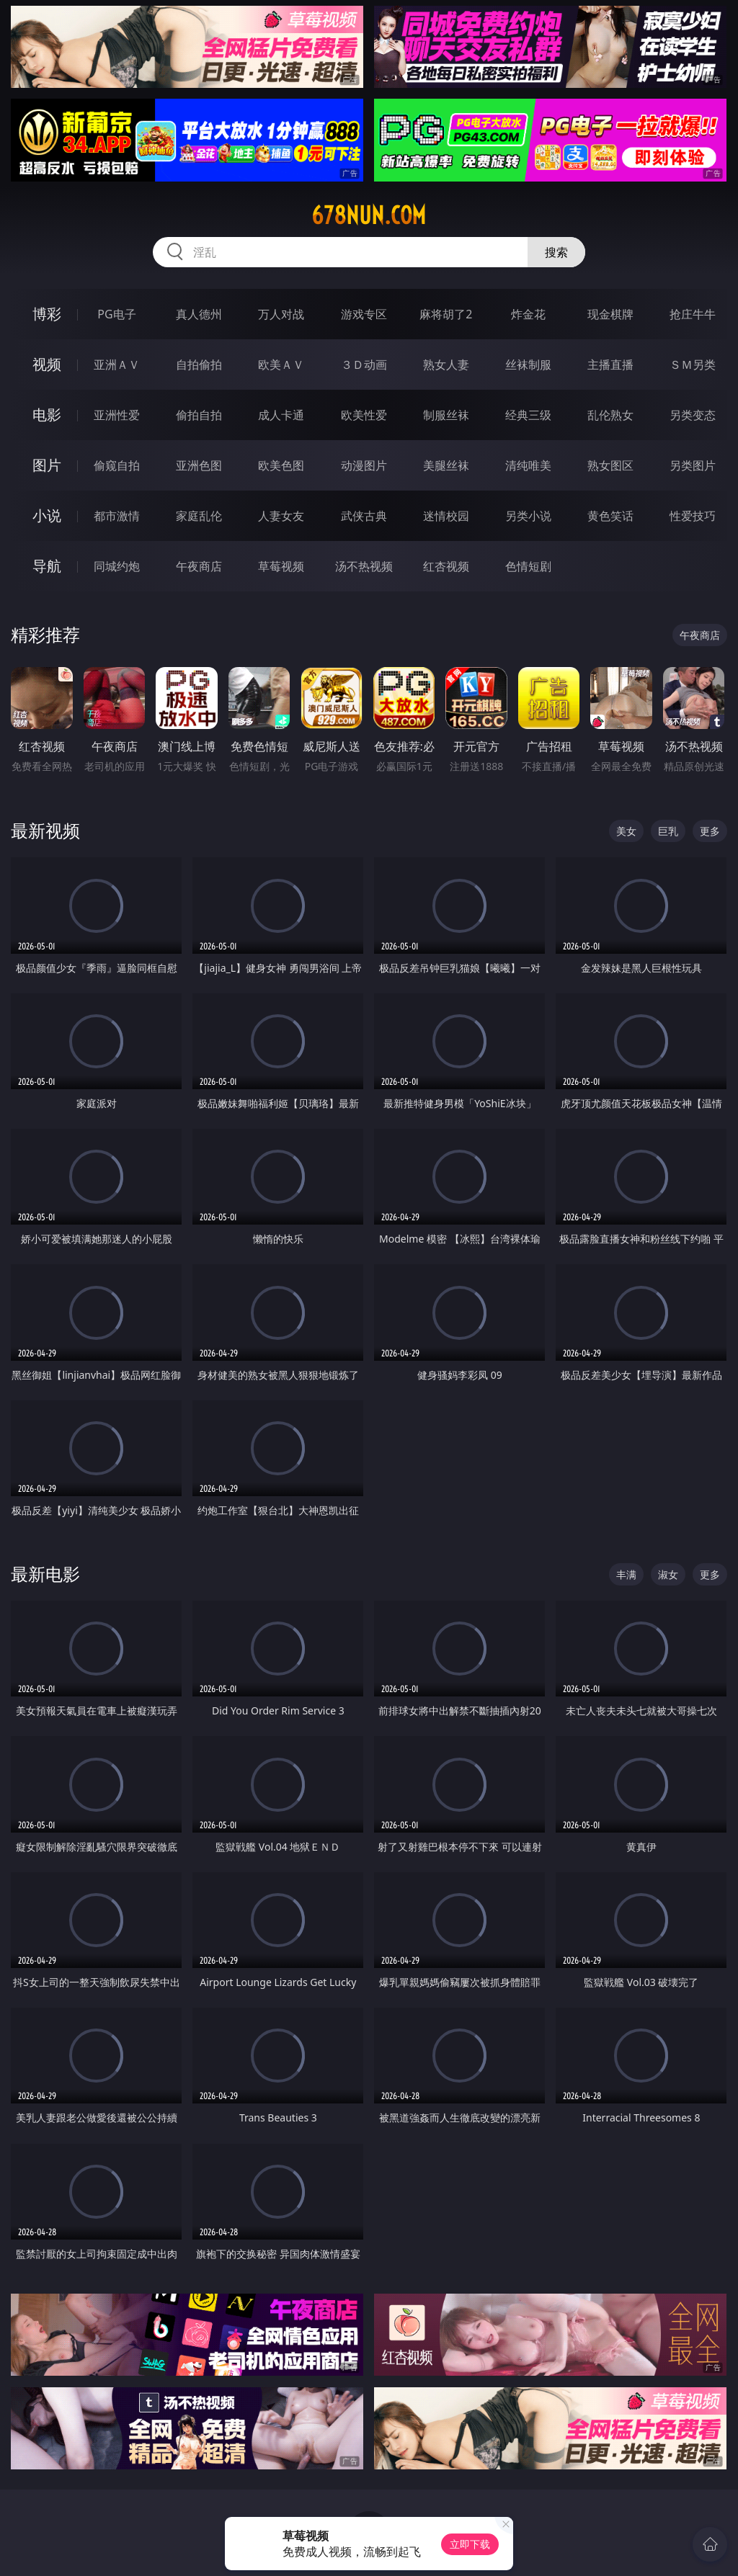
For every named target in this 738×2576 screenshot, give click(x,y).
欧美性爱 (364, 415)
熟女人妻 (446, 364)
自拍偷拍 (199, 364)
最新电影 (45, 1574)
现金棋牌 (610, 314)
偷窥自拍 (117, 465)
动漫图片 (364, 465)
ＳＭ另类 (693, 364)
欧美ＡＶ (281, 364)
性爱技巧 (693, 516)
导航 (46, 566)
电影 (46, 414)
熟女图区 (610, 465)
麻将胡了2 (445, 314)
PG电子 (116, 314)
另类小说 (528, 516)
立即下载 (470, 2544)
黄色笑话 (610, 516)
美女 (626, 831)
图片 (46, 465)
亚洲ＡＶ (117, 364)
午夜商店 (199, 566)
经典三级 (528, 415)
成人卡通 (281, 415)
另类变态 (693, 415)
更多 (710, 831)
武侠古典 (364, 516)
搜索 (556, 252)
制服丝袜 (446, 415)
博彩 (46, 313)
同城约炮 (117, 566)
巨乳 (668, 831)
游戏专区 (364, 314)
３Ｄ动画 (364, 364)
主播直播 (610, 364)
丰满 (626, 1574)
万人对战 (281, 314)
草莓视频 (281, 566)
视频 (46, 364)
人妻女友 (281, 516)
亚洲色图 (199, 465)
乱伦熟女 (610, 415)
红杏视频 (446, 566)
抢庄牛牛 (693, 314)
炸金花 (528, 314)
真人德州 (199, 314)
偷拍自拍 (199, 415)
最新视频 (45, 830)
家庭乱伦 (199, 516)
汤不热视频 (364, 566)
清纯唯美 (528, 465)
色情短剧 (528, 566)
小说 (46, 515)
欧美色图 (281, 465)
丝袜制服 (528, 364)
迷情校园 (446, 516)
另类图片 (693, 465)
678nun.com (368, 215)
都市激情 (117, 516)
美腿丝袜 (446, 465)
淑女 (668, 1574)
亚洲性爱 (117, 415)
